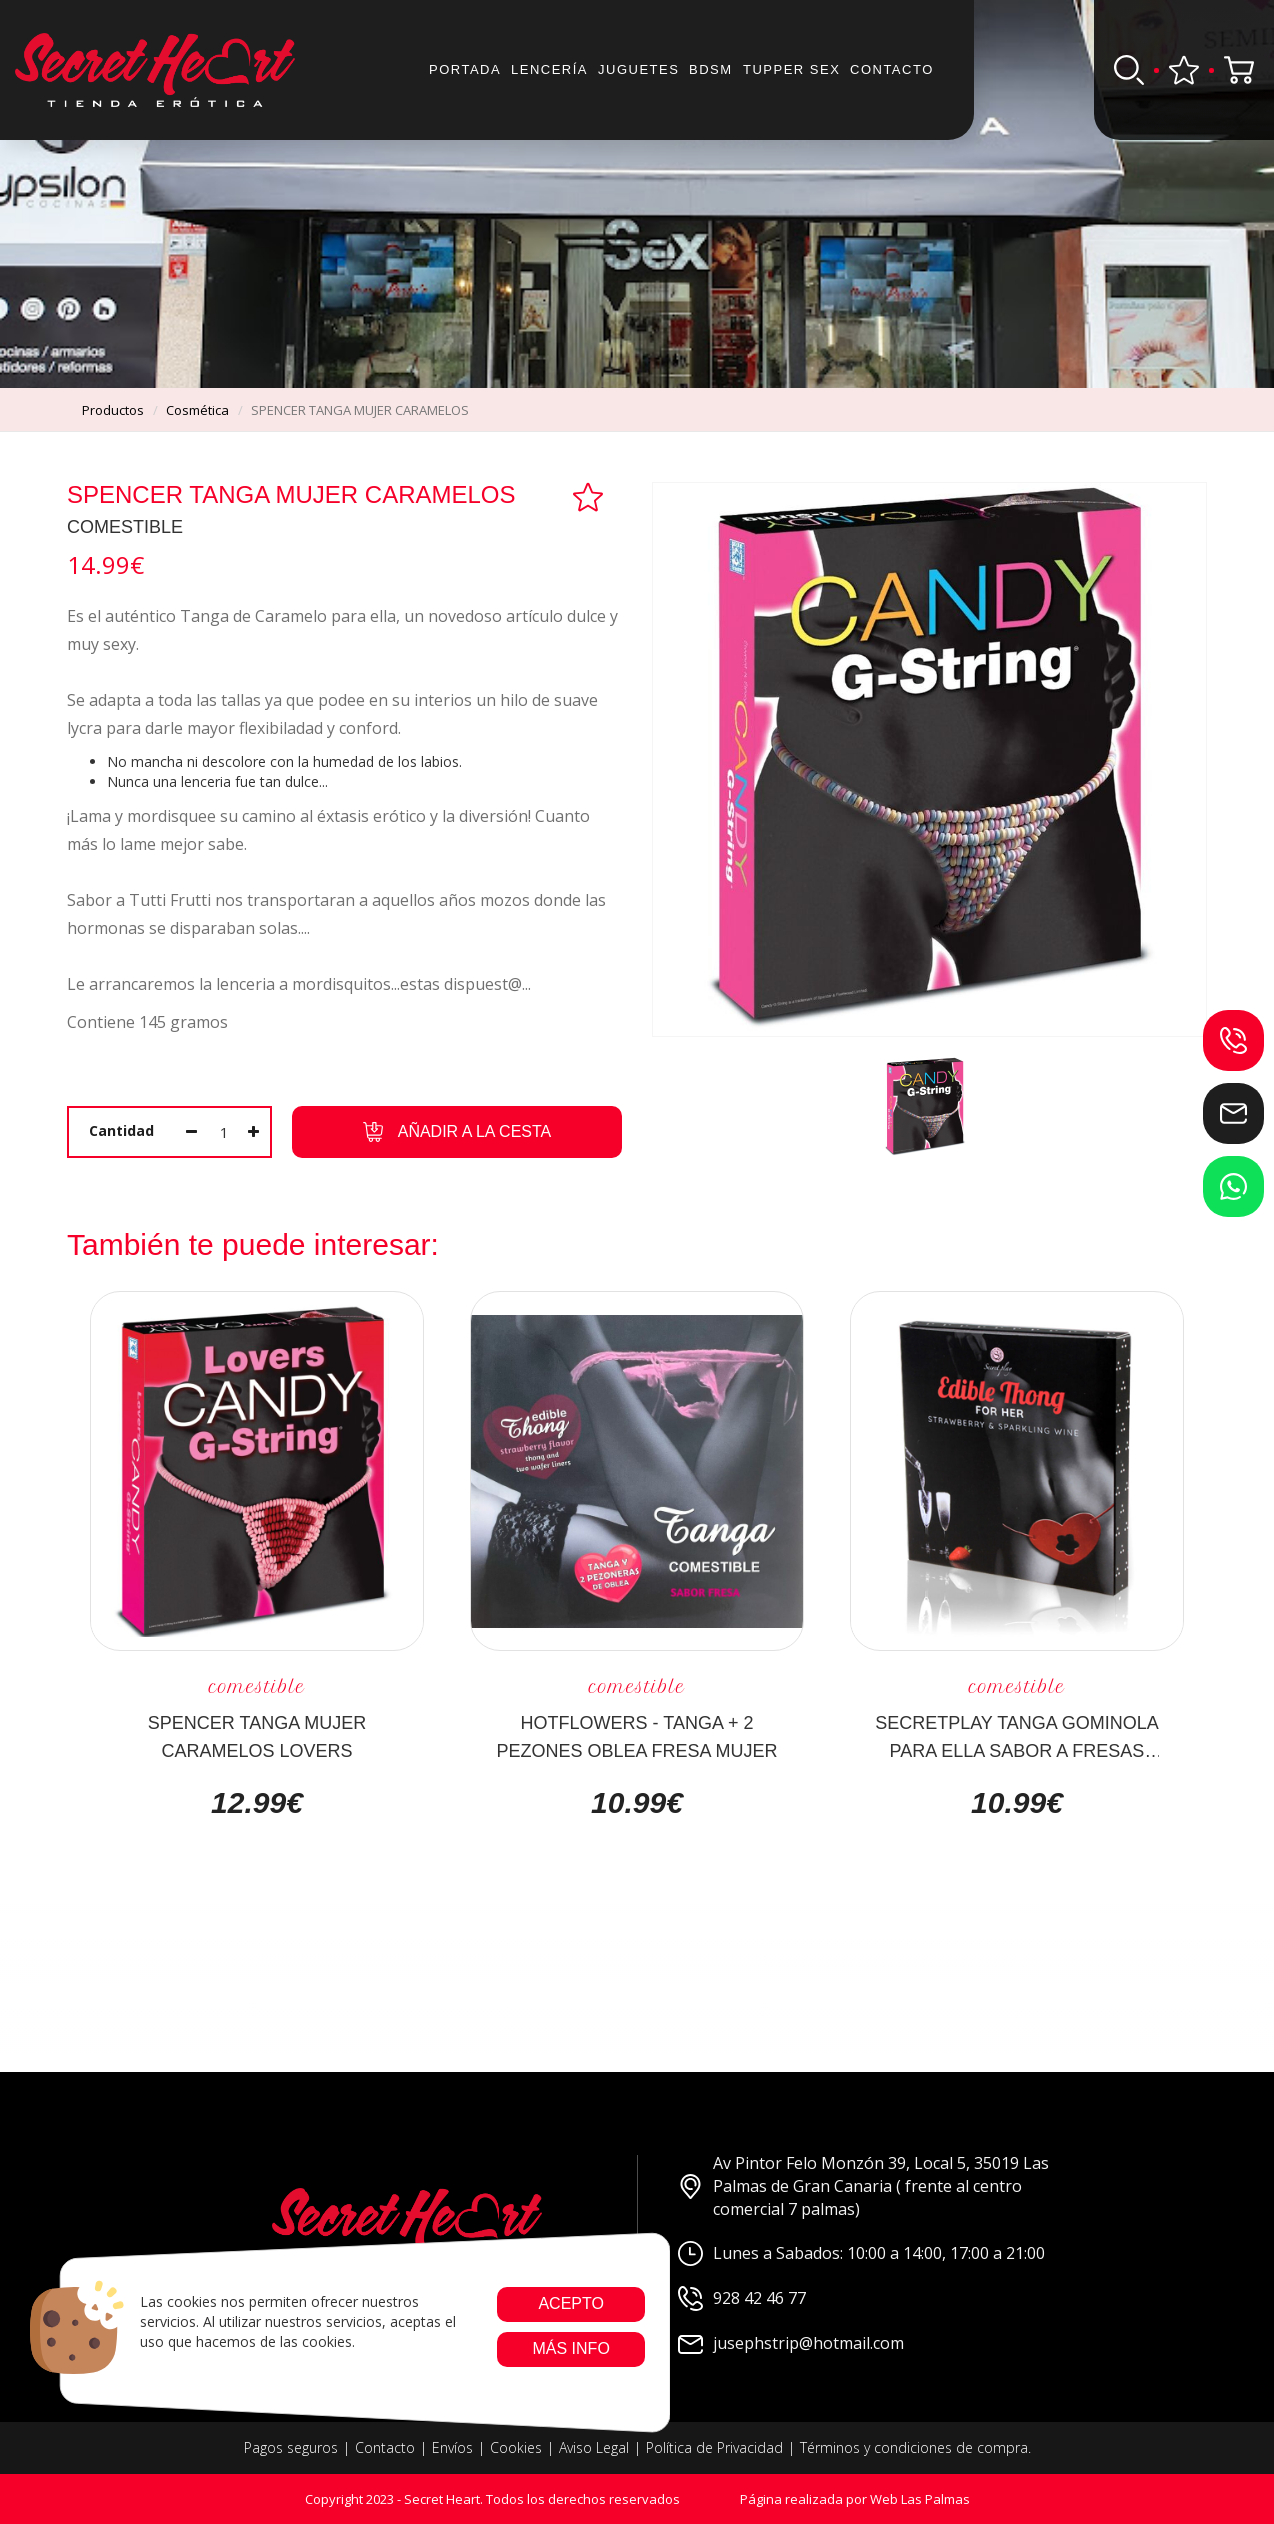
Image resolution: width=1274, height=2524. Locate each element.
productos (113, 410)
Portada (465, 69)
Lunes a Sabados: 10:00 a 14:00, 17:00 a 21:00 (861, 2253)
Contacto (892, 69)
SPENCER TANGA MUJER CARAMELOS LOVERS (257, 1736)
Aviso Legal (594, 2447)
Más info (570, 2348)
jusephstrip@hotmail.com (791, 2343)
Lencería (549, 69)
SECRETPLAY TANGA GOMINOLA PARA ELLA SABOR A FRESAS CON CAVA (1017, 1736)
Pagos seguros (291, 2447)
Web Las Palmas (920, 2499)
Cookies (516, 2447)
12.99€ (257, 1803)
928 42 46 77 (742, 2298)
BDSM (711, 69)
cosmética (197, 410)
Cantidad (121, 1130)
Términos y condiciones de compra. (915, 2447)
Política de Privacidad (714, 2447)
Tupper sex (791, 69)
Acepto (571, 2303)
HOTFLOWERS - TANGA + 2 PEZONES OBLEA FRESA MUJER (636, 1736)
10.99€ (637, 1803)
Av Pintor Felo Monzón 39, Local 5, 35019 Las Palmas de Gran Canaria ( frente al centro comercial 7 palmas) (863, 2186)
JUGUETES (638, 69)
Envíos (452, 2447)
